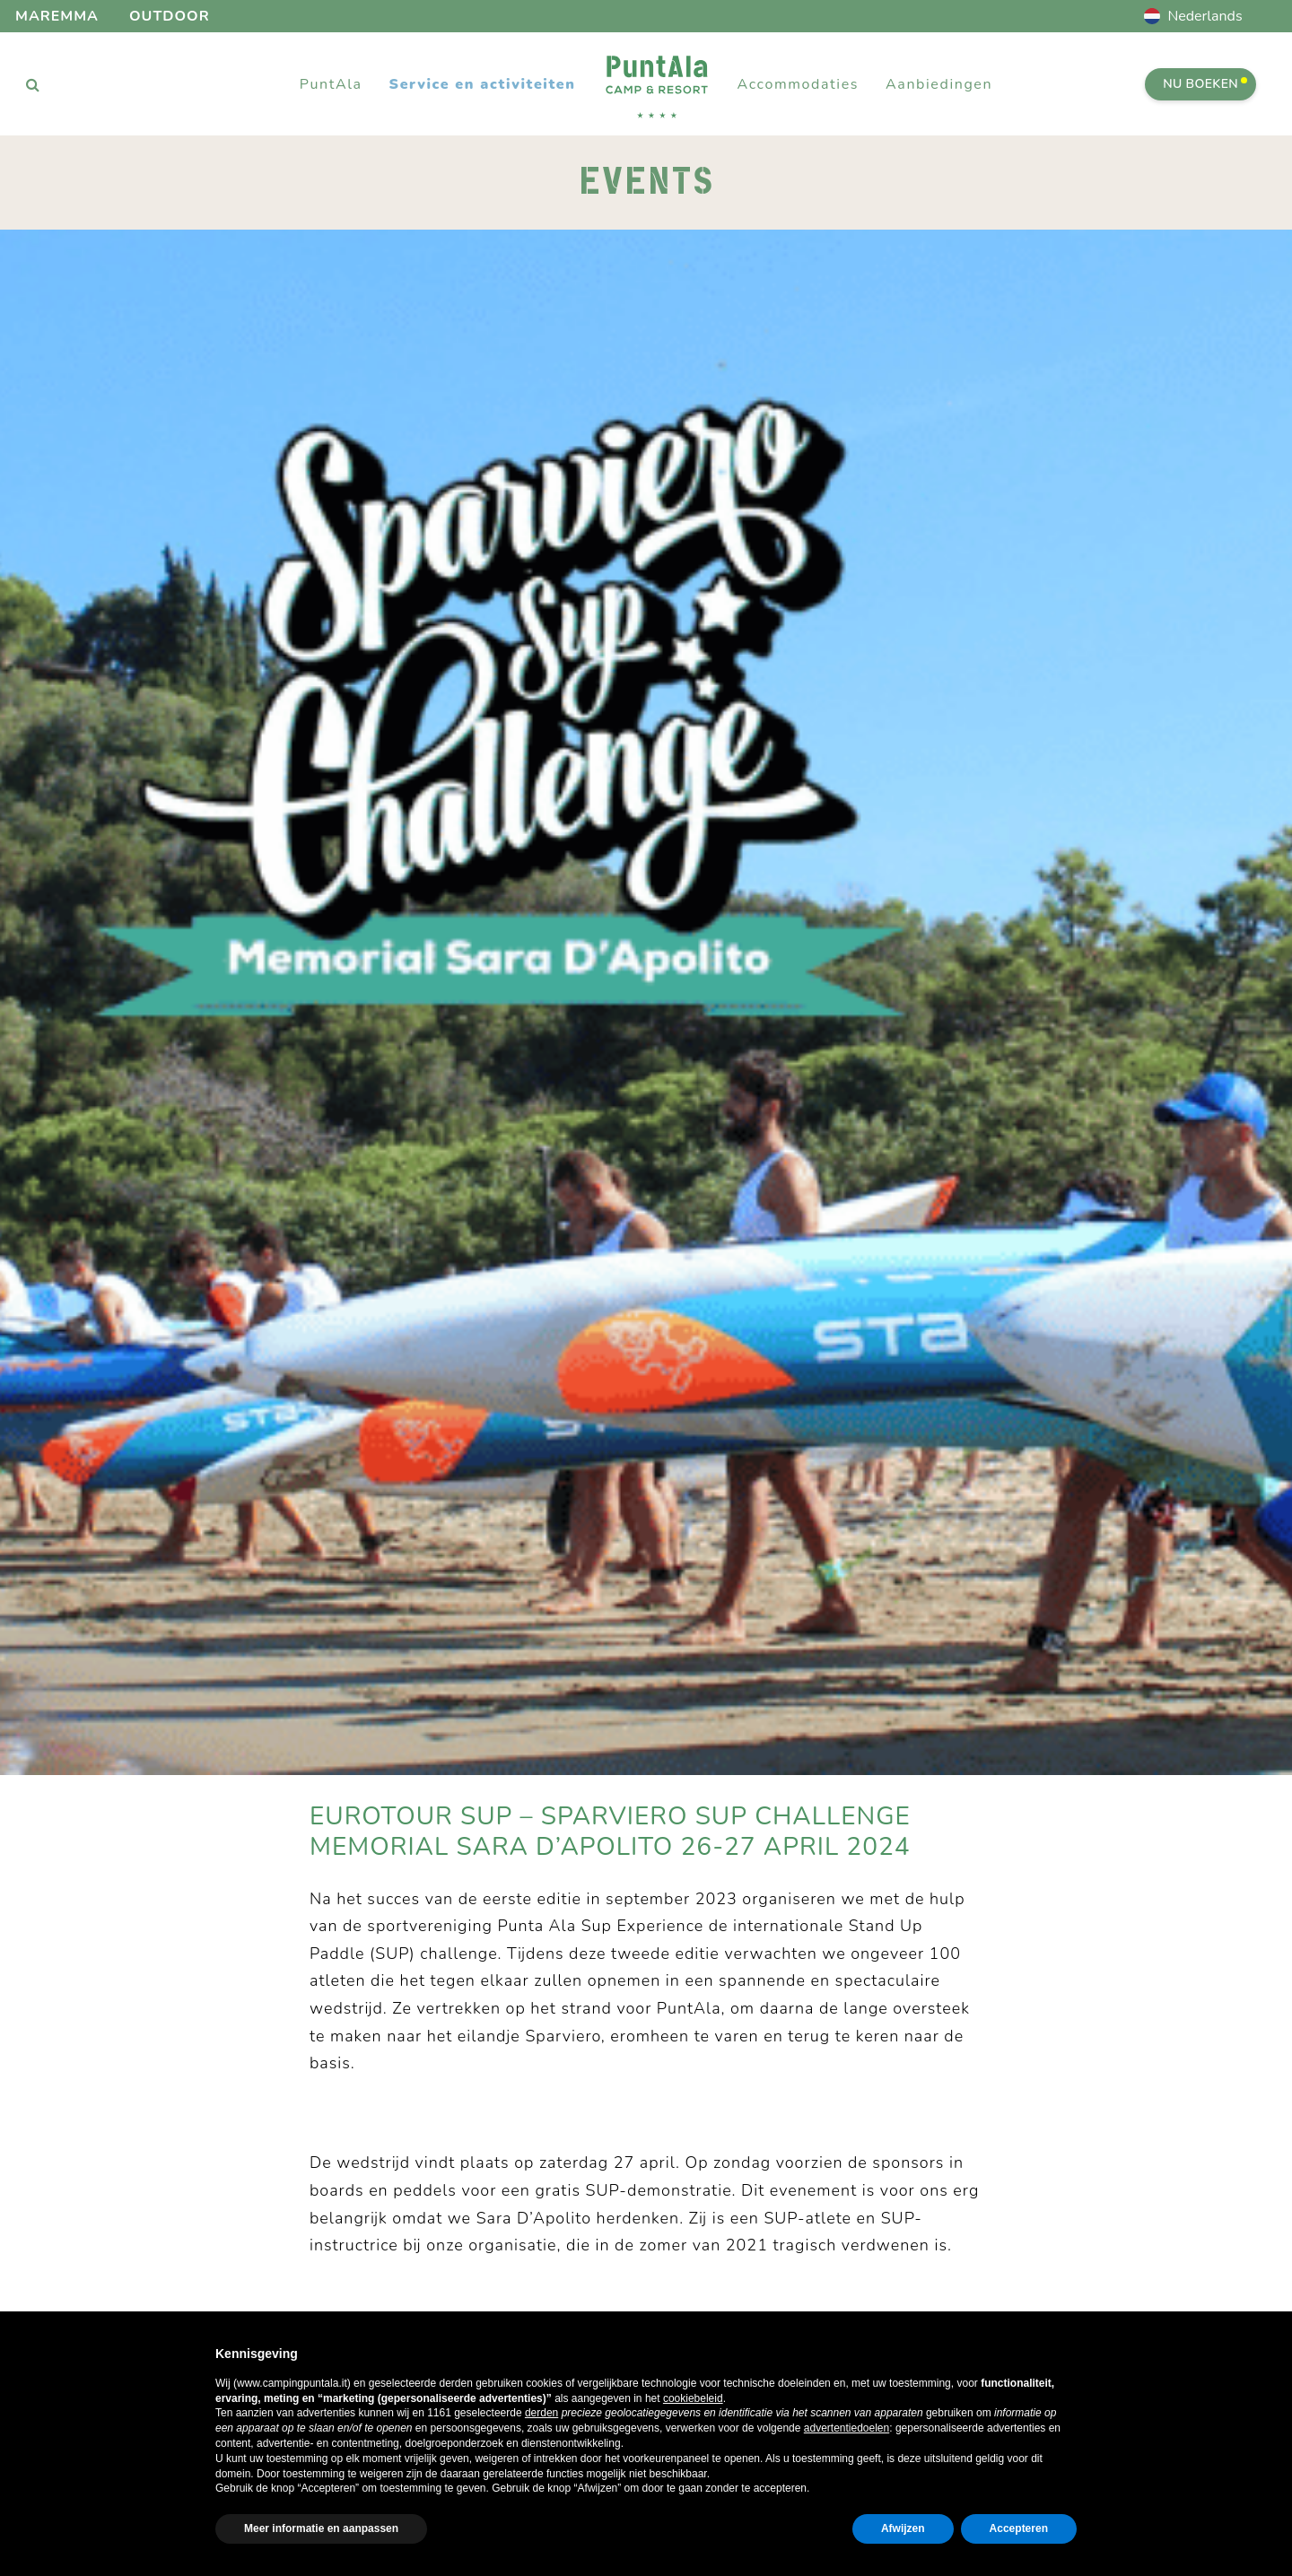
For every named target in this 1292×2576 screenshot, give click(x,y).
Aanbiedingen (939, 84)
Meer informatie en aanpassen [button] (321, 2528)
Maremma (57, 16)
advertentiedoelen (846, 2428)
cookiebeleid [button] (693, 2398)
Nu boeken (1205, 83)
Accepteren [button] (1019, 2528)
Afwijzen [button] (903, 2528)
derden (541, 2412)
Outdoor (169, 16)
